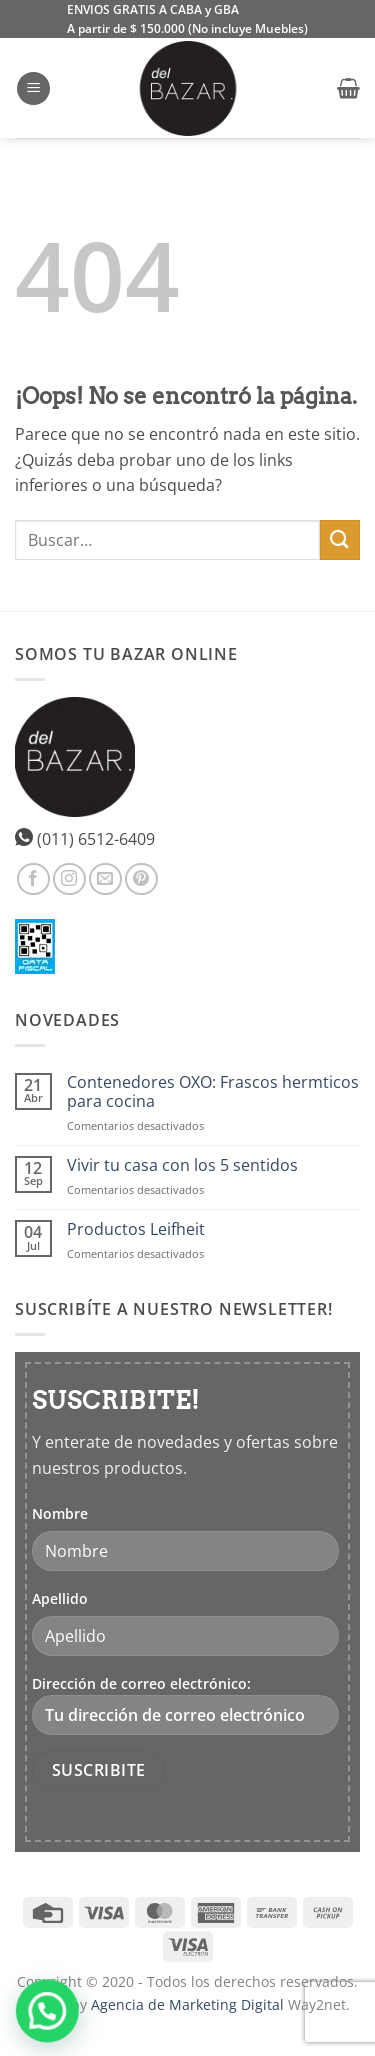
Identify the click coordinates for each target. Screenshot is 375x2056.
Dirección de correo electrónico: (185, 1704)
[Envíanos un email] (105, 879)
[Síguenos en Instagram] (69, 879)
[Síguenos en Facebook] (33, 879)
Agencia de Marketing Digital (187, 2004)
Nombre (60, 1513)
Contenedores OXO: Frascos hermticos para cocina (213, 1092)
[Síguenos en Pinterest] (141, 879)
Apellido (60, 1598)
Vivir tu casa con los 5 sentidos (182, 1165)
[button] (33, 88)
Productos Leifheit (136, 1229)
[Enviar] (340, 539)
